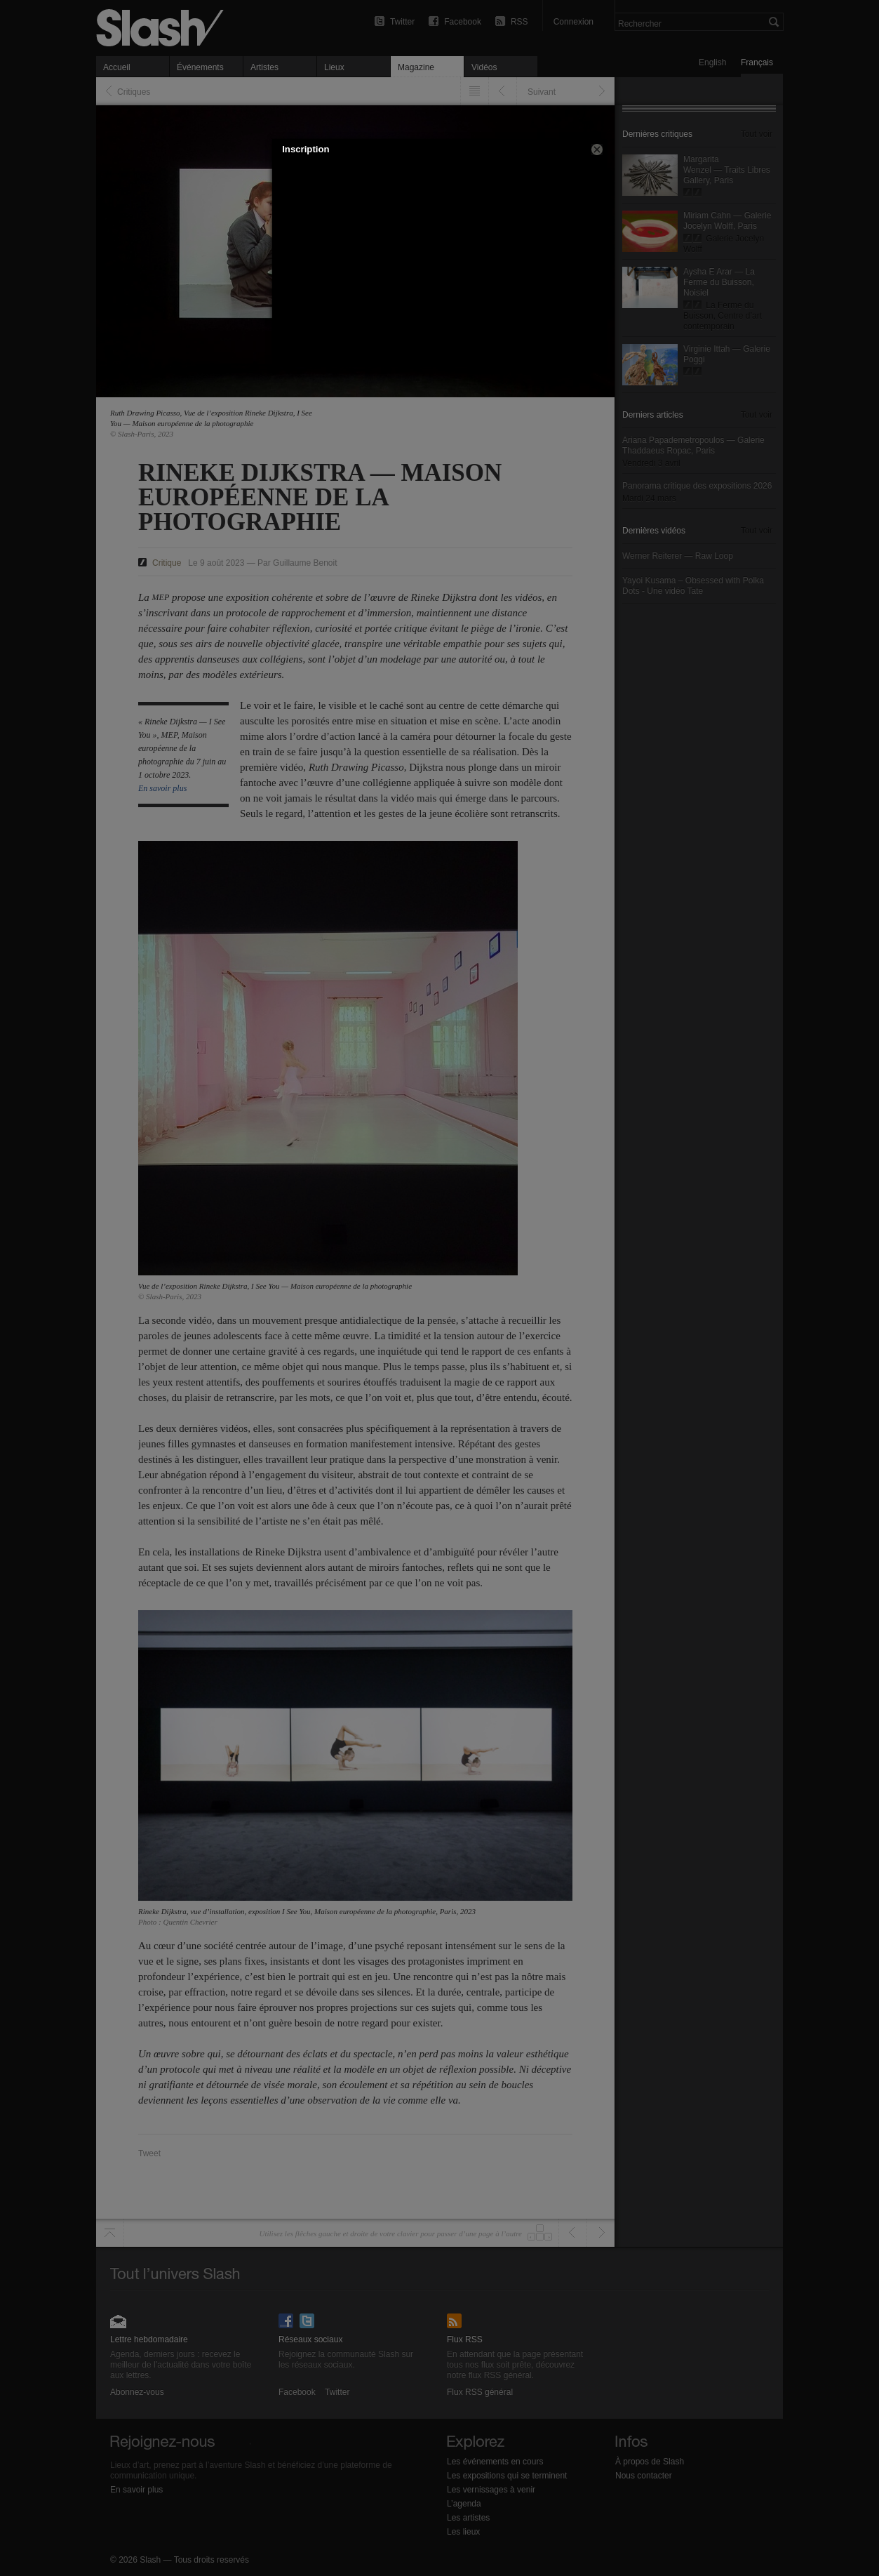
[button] (597, 149)
